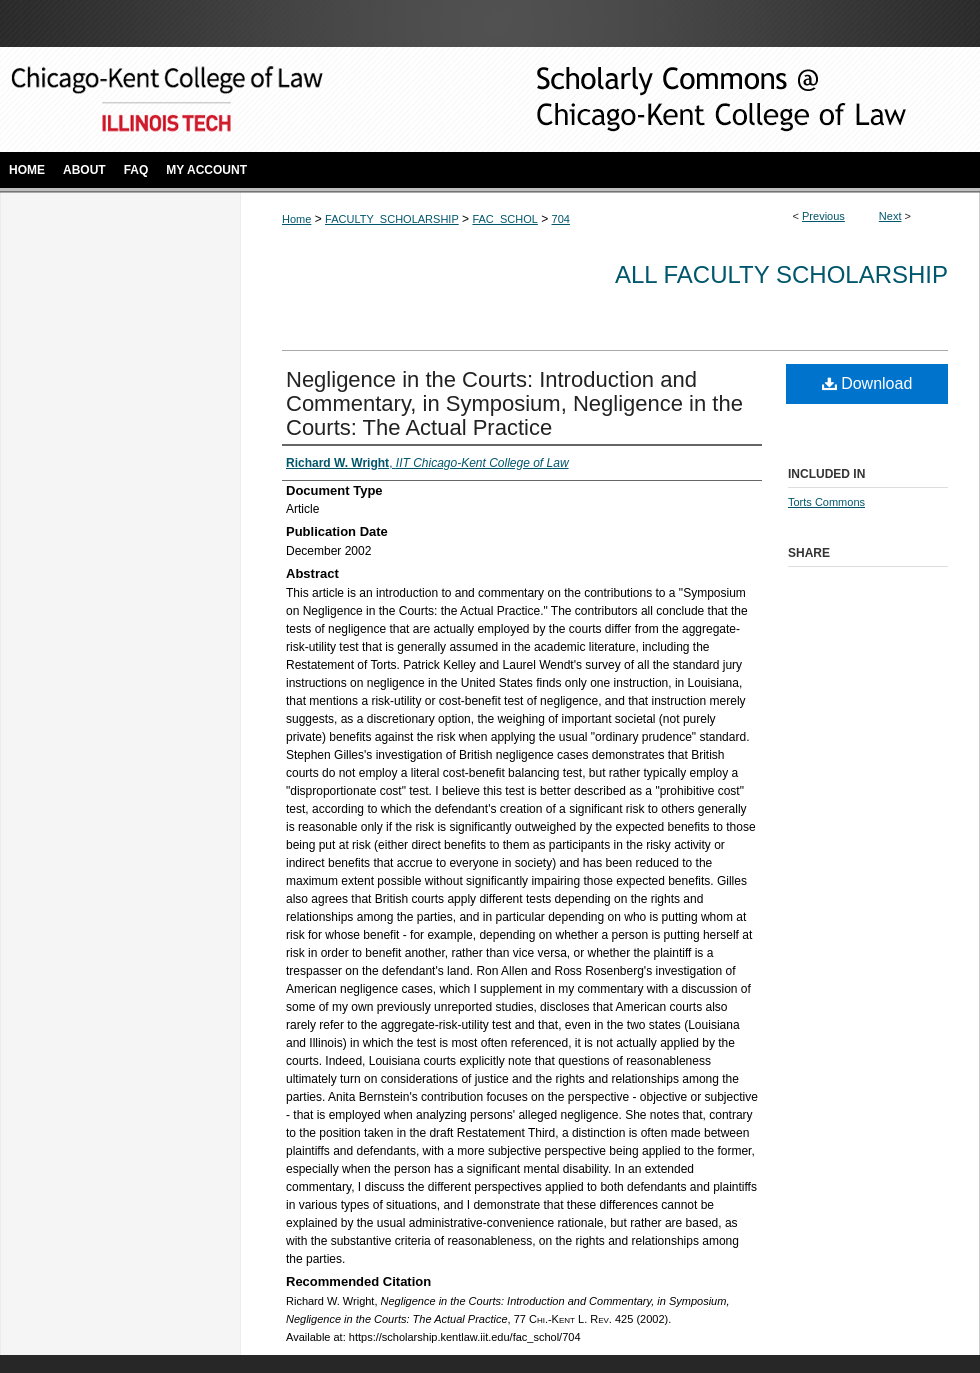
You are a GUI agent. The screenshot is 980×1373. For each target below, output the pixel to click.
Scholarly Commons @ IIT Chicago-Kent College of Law (690, 99)
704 (561, 219)
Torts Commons (826, 502)
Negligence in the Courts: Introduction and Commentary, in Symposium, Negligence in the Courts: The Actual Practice (514, 403)
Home (296, 219)
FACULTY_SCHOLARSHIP (392, 219)
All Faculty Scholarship (781, 274)
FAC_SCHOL (504, 219)
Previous (823, 216)
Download (867, 383)
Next (890, 216)
